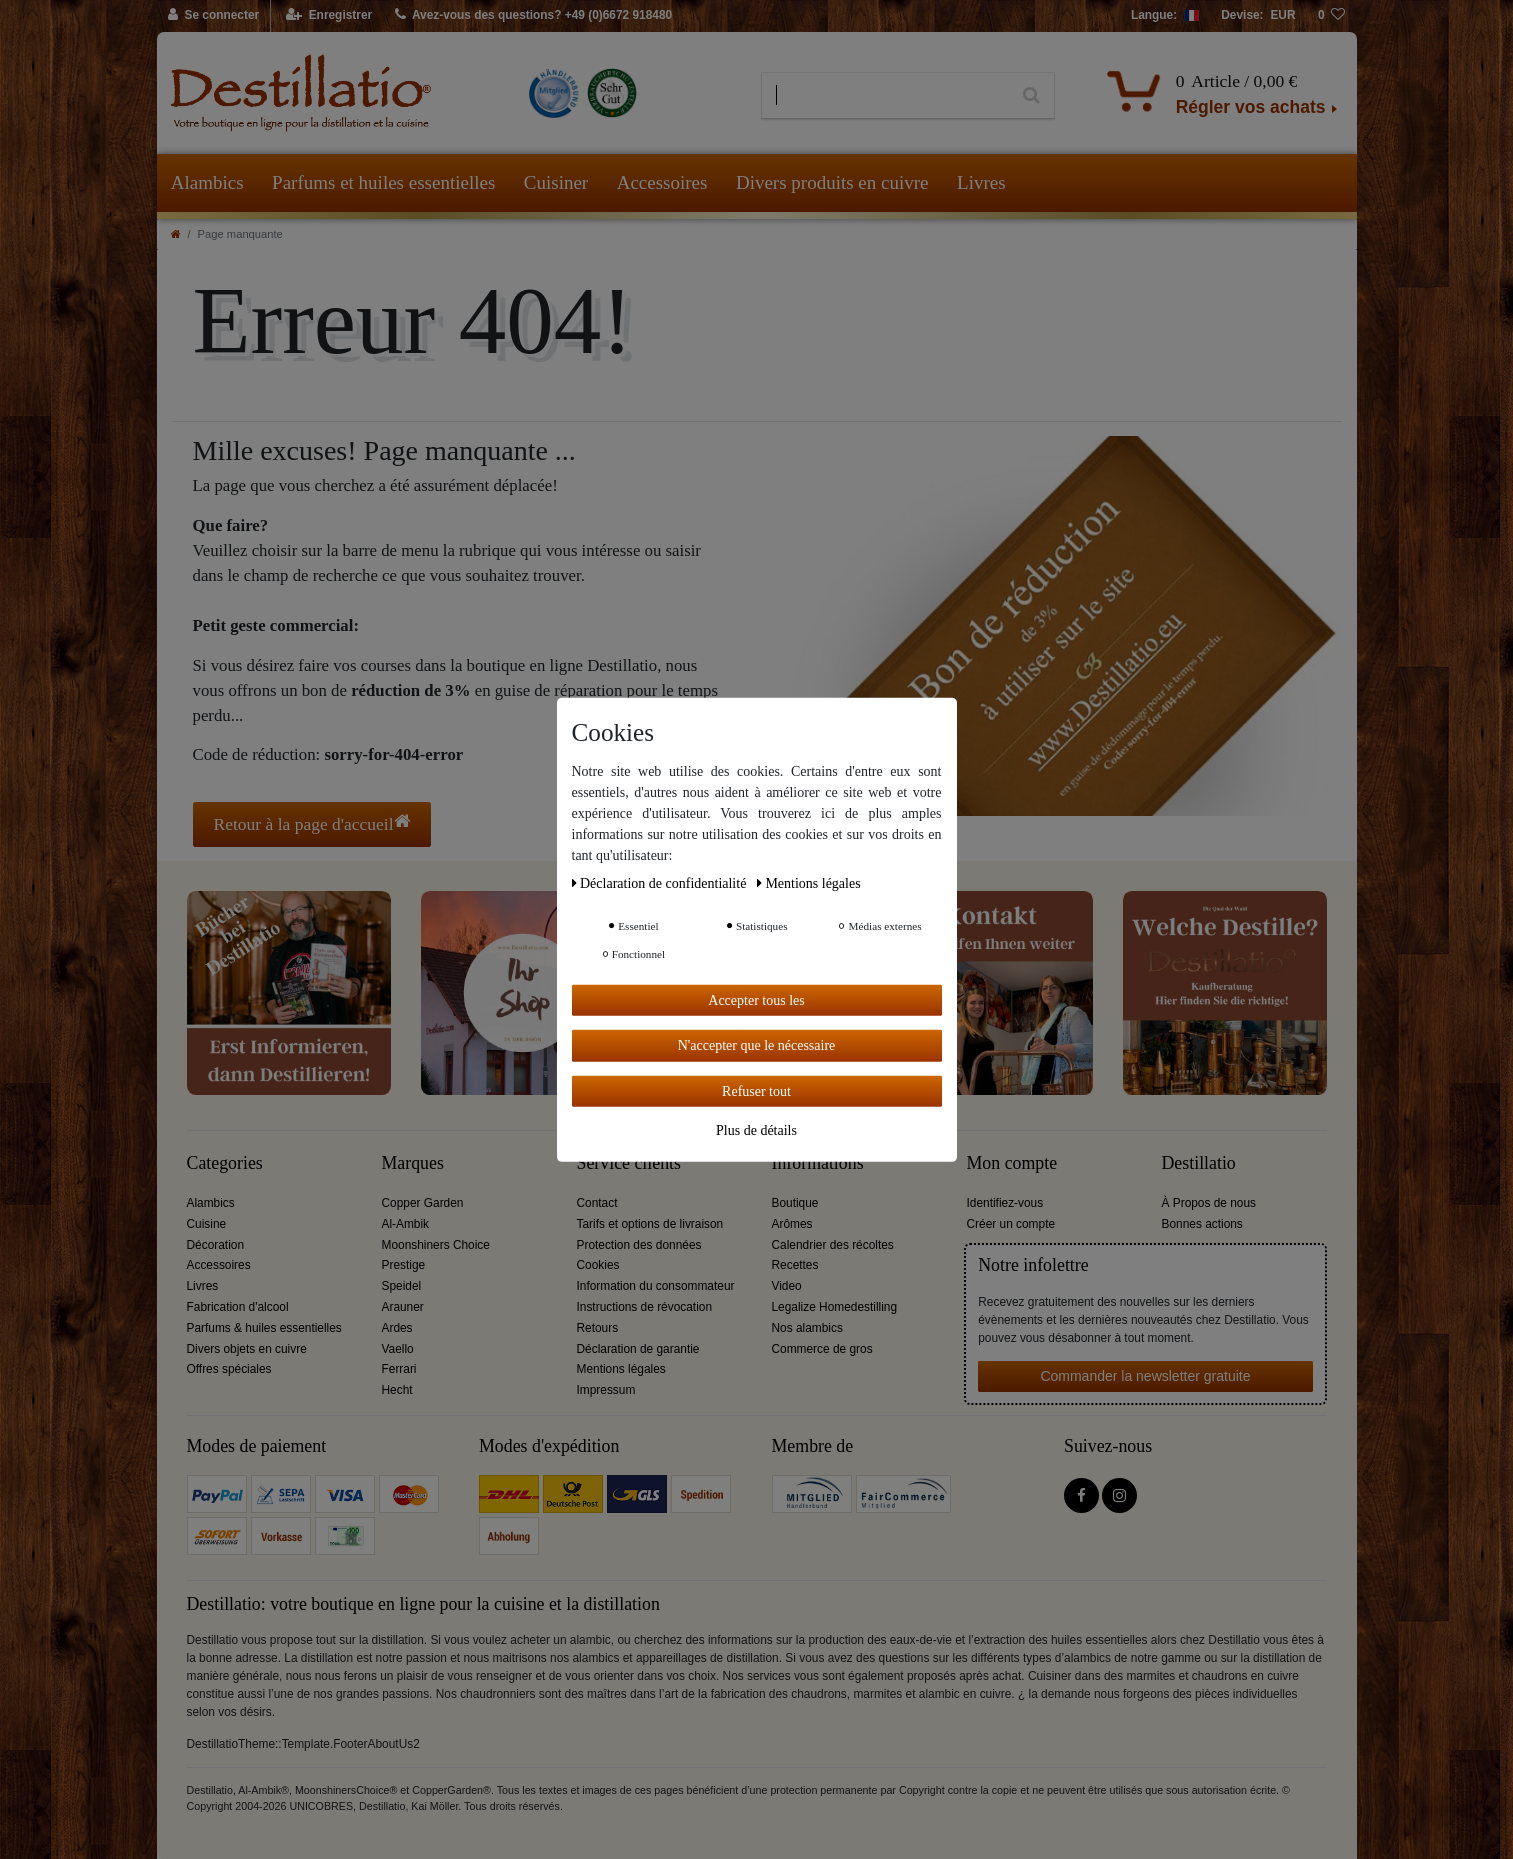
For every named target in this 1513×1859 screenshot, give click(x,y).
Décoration (216, 1245)
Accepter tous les (756, 999)
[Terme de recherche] (885, 96)
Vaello (398, 1349)
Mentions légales (621, 1369)
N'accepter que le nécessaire (757, 1045)
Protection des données (639, 1245)
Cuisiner (556, 182)
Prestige (404, 1265)
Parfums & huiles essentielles (264, 1328)
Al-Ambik (406, 1224)
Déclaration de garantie (638, 1349)
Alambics (207, 182)
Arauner (403, 1307)
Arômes (792, 1224)
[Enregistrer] (329, 16)
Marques (413, 1163)
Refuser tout (756, 1090)
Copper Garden (423, 1203)
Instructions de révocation (645, 1307)
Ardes (397, 1328)
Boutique (795, 1203)
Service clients (629, 1163)
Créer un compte (1011, 1224)
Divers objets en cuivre (247, 1349)
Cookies (598, 1265)
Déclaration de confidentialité (661, 882)
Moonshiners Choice (436, 1245)
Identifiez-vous (1005, 1203)
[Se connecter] (214, 16)
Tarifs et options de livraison (650, 1224)
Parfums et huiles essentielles (383, 182)
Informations (818, 1163)
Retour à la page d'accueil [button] (312, 823)
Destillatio (1199, 1163)
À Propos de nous (1209, 1203)
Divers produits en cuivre (832, 182)
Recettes (795, 1265)
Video (787, 1286)
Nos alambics (807, 1328)
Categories (225, 1163)
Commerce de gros (822, 1349)
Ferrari (399, 1369)
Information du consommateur (656, 1286)
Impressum (606, 1390)
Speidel (402, 1286)
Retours (598, 1328)
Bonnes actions (1202, 1224)
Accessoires (662, 182)
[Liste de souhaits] (1332, 16)
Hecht (397, 1390)
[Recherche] (1031, 96)
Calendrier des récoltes (833, 1245)
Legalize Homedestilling (835, 1307)
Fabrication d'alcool (238, 1307)
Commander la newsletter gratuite (1145, 1376)
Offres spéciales (229, 1369)
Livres (981, 182)
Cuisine (207, 1224)
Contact (597, 1203)
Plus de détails (756, 1130)
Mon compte (1012, 1163)
